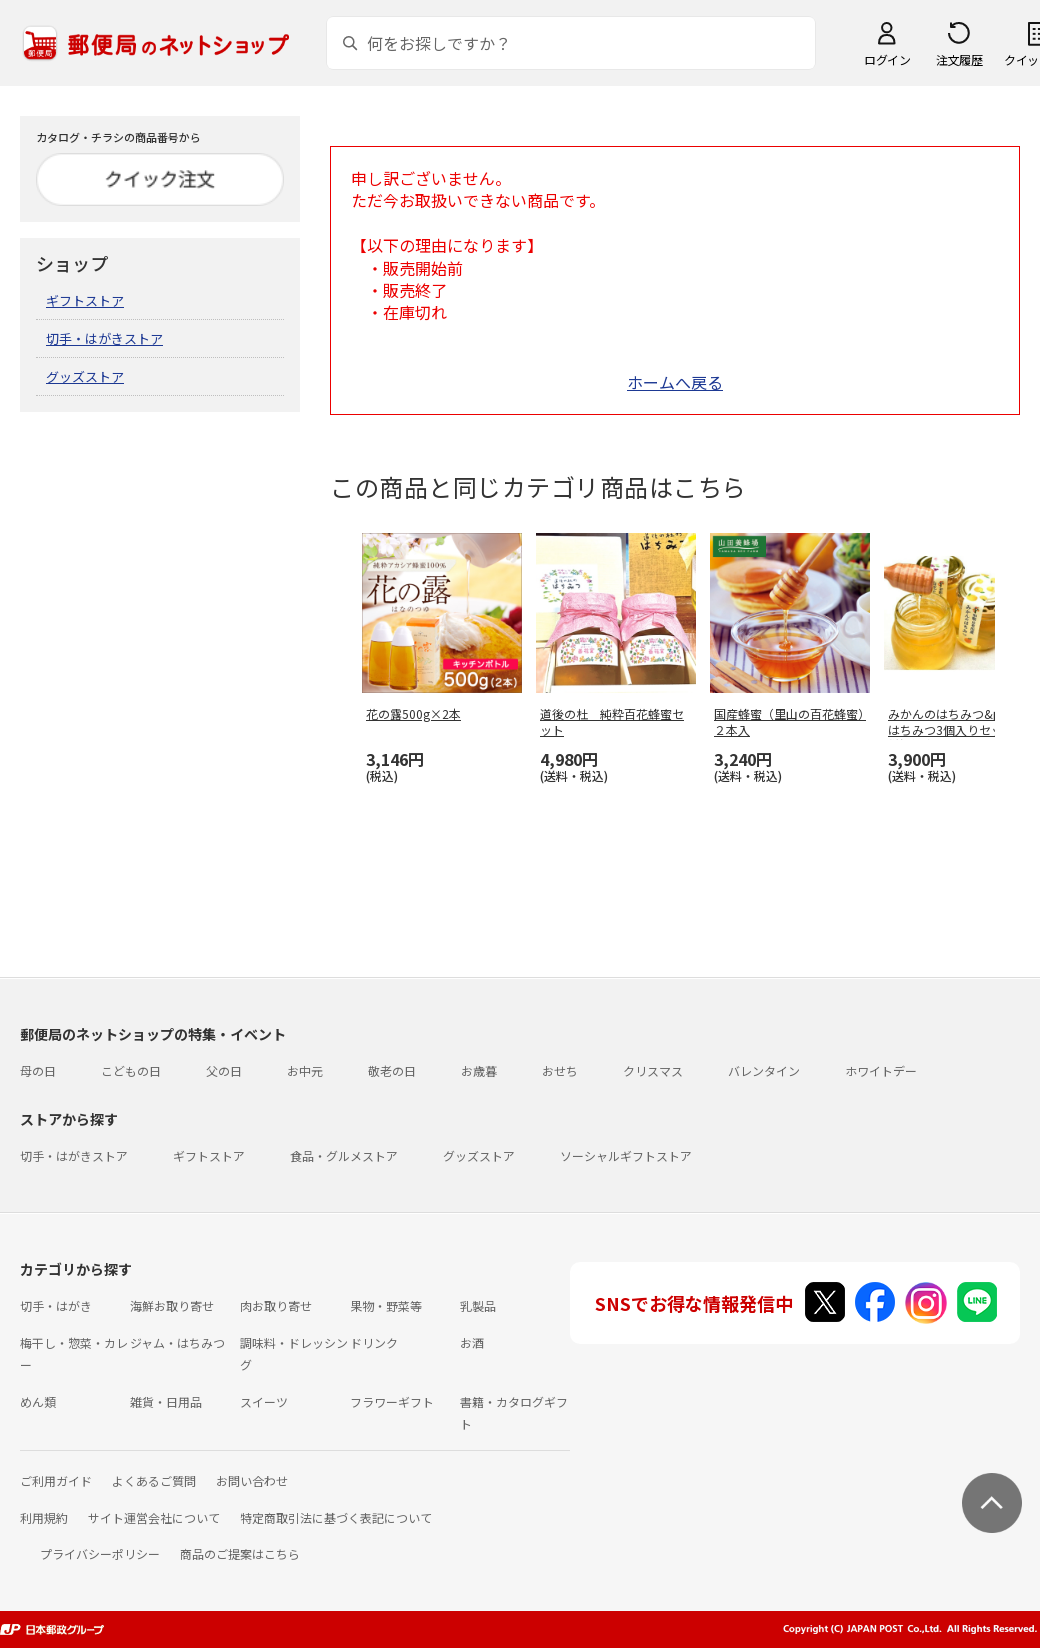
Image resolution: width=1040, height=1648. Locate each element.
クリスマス (653, 1070)
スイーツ (264, 1401)
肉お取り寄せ (276, 1305)
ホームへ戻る (675, 382)
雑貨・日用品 (166, 1401)
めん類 (38, 1401)
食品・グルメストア (344, 1155)
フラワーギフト (392, 1401)
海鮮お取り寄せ (172, 1305)
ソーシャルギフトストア (626, 1155)
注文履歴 (959, 59)
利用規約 (44, 1517)
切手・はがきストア (104, 338)
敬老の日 (392, 1070)
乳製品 (478, 1305)
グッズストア (85, 376)
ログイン (887, 59)
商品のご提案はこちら (240, 1553)
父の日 (224, 1070)
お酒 (472, 1342)
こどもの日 (131, 1070)
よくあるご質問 (154, 1480)
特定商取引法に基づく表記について (336, 1517)
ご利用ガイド (56, 1480)
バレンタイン (764, 1070)
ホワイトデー (881, 1070)
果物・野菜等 (386, 1305)
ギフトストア (85, 300)
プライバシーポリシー (100, 1553)
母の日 (38, 1070)
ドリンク (374, 1342)
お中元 (305, 1070)
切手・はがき (56, 1305)
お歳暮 (479, 1070)
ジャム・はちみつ (177, 1342)
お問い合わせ (252, 1480)
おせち (560, 1070)
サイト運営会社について (154, 1517)
